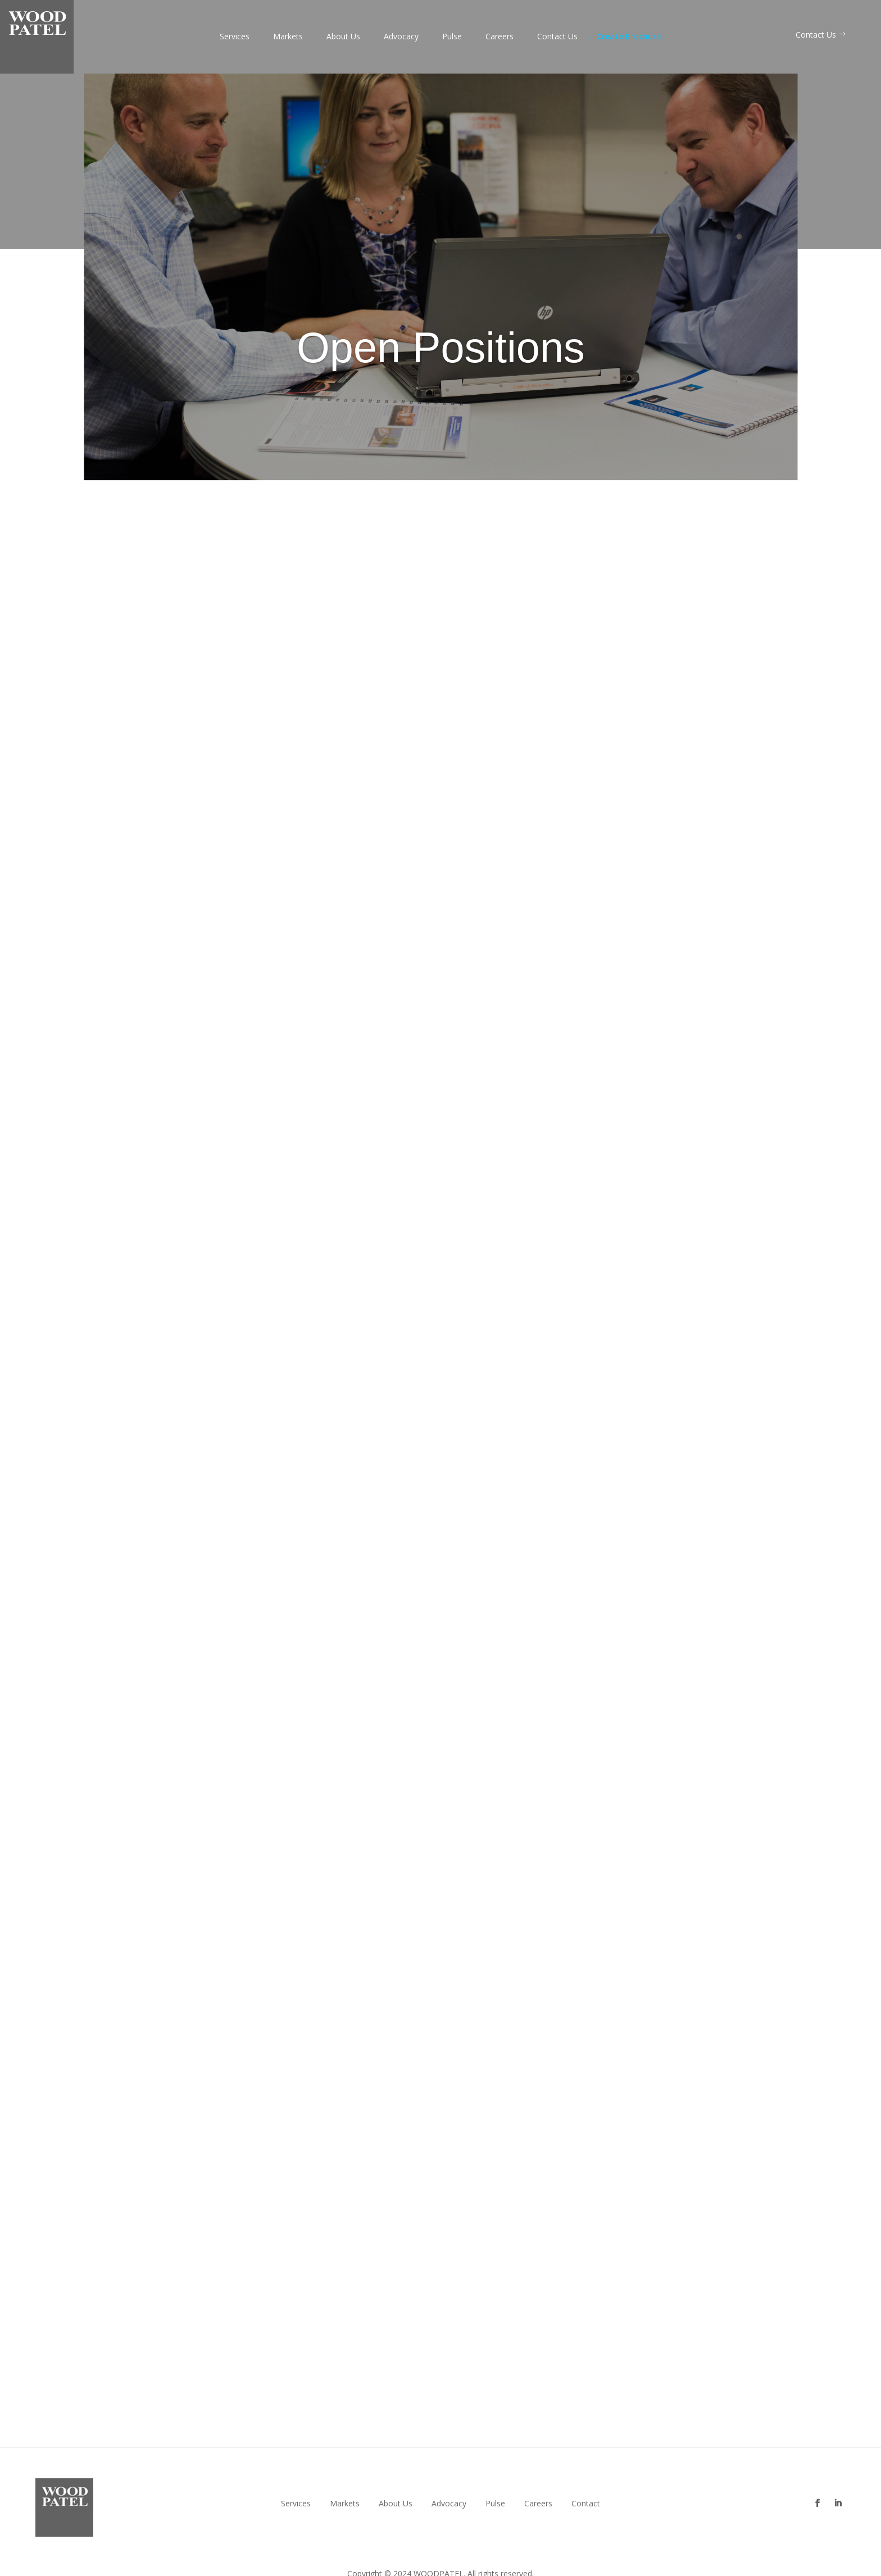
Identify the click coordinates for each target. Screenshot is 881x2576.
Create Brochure (625, 37)
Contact (585, 2503)
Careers (499, 37)
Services (234, 37)
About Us (343, 37)
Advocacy (401, 37)
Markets (288, 37)
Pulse (452, 37)
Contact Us (557, 37)
